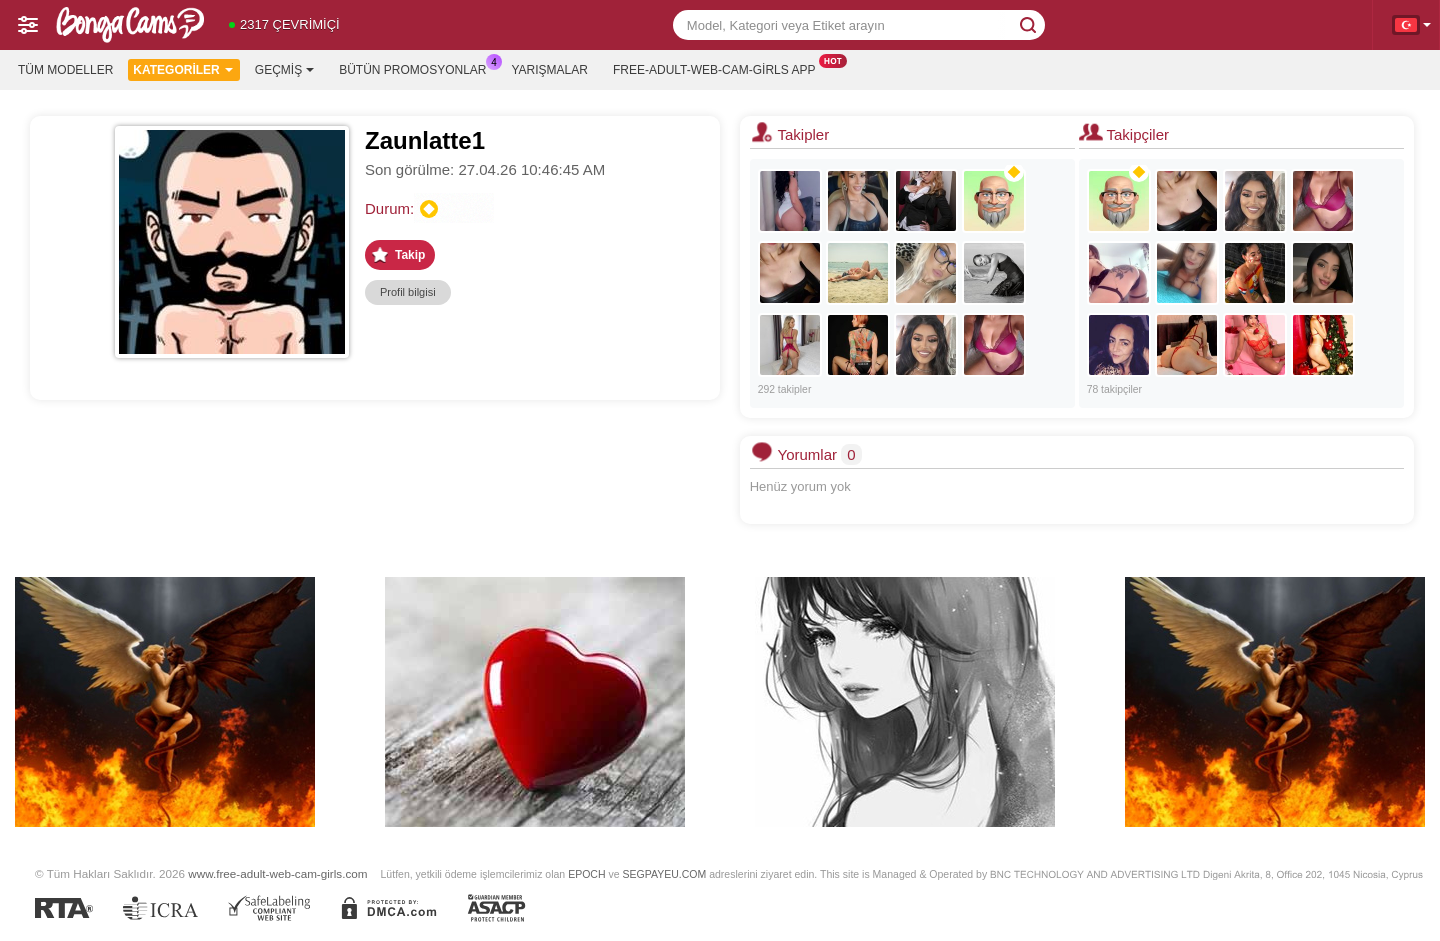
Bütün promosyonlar (417, 68)
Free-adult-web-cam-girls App (719, 68)
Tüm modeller (65, 70)
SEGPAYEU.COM (664, 874)
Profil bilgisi (408, 292)
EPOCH (586, 874)
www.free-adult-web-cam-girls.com (277, 873)
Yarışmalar (550, 70)
